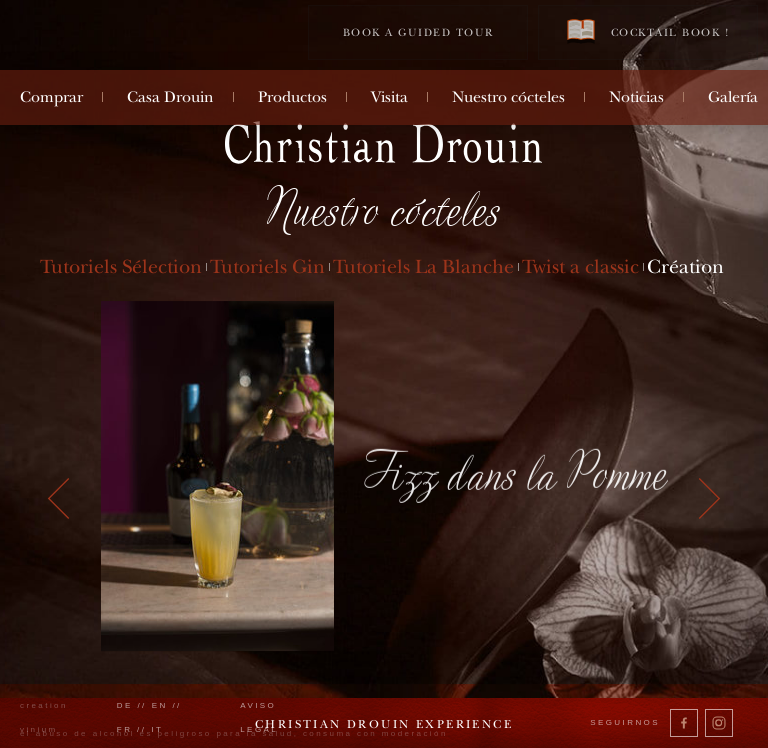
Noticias (636, 97)
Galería (733, 97)
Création (685, 266)
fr (125, 729)
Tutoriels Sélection (121, 266)
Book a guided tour (418, 32)
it (157, 729)
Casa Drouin (170, 97)
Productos (292, 97)
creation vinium (44, 717)
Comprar (51, 97)
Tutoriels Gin (267, 266)
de (125, 705)
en (160, 705)
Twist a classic (580, 266)
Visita (389, 97)
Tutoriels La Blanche (423, 266)
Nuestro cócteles (508, 97)
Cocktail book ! (648, 31)
